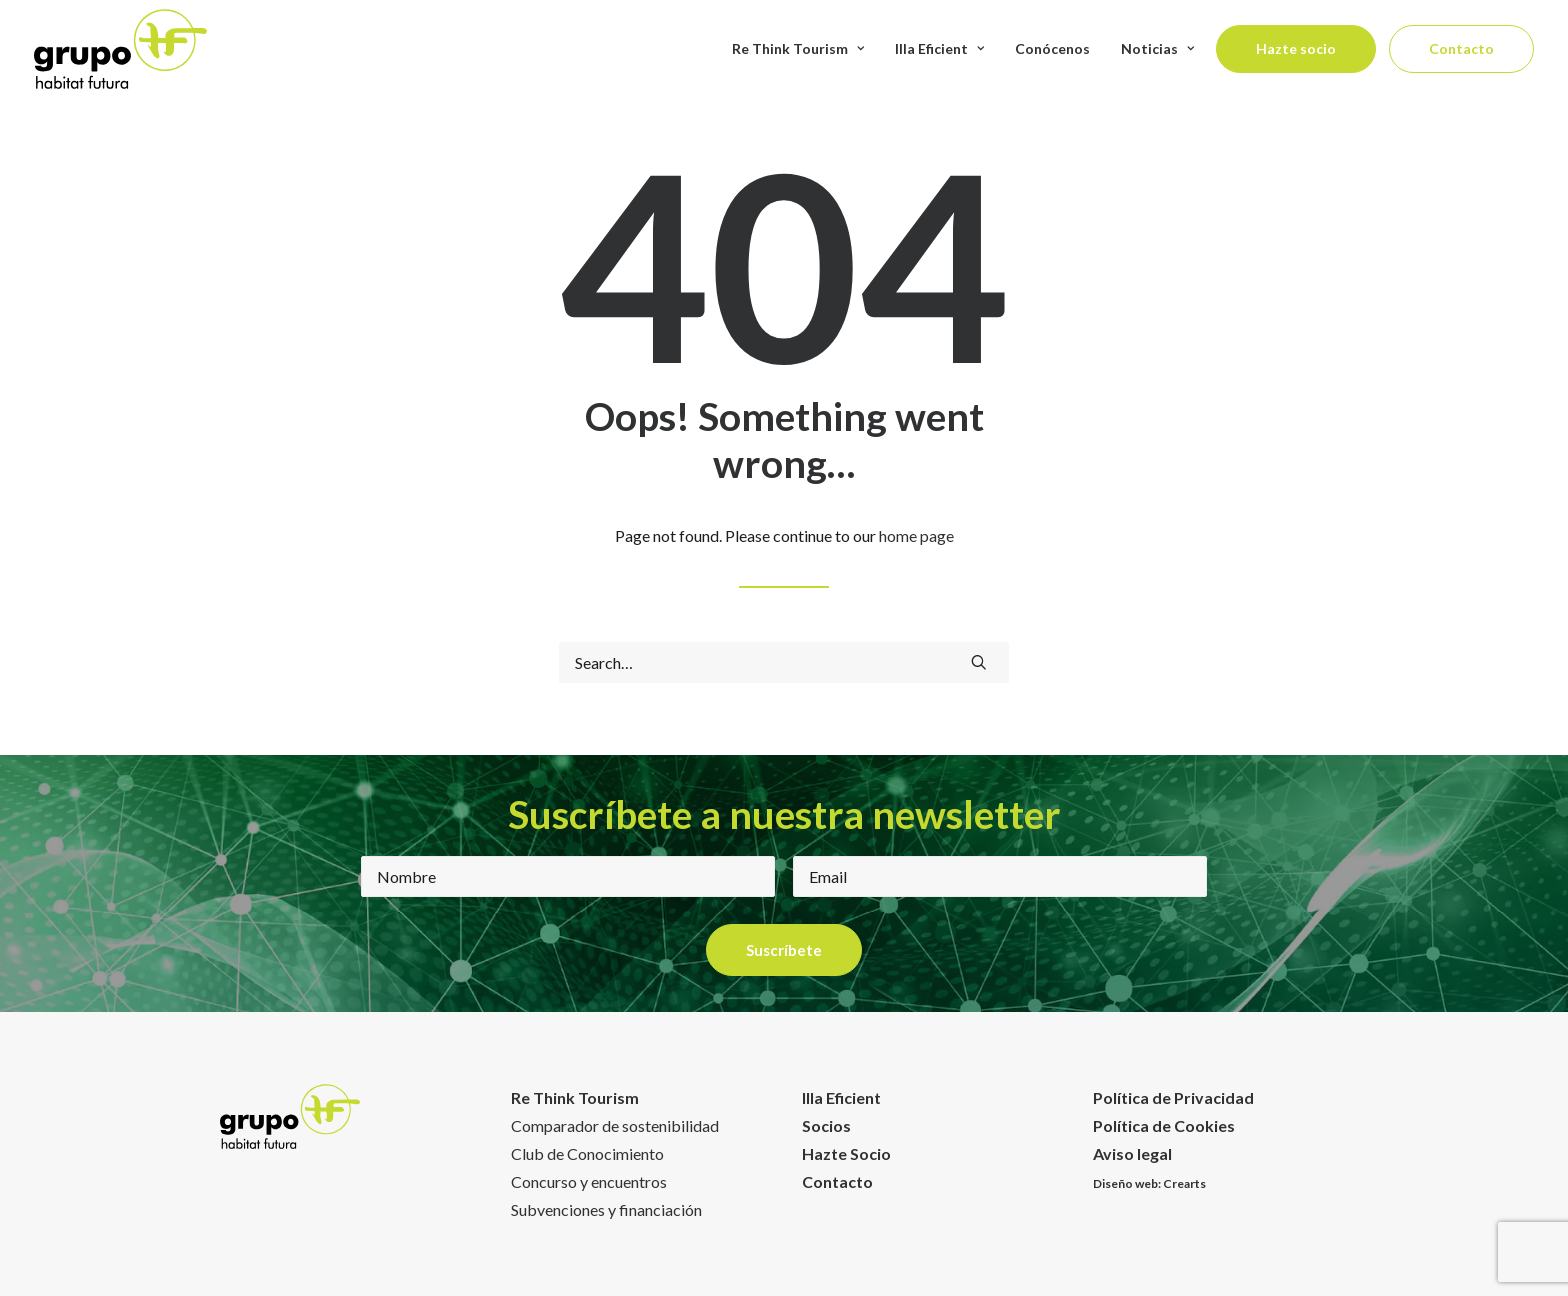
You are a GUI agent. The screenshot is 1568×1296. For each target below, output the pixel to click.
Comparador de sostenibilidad (615, 1125)
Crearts (1184, 1183)
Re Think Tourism (798, 48)
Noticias (1157, 48)
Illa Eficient (939, 48)
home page (916, 535)
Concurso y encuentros (589, 1181)
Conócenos (1052, 48)
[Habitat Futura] (120, 49)
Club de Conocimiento (587, 1153)
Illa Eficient (841, 1097)
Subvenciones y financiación (606, 1209)
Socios (826, 1125)
